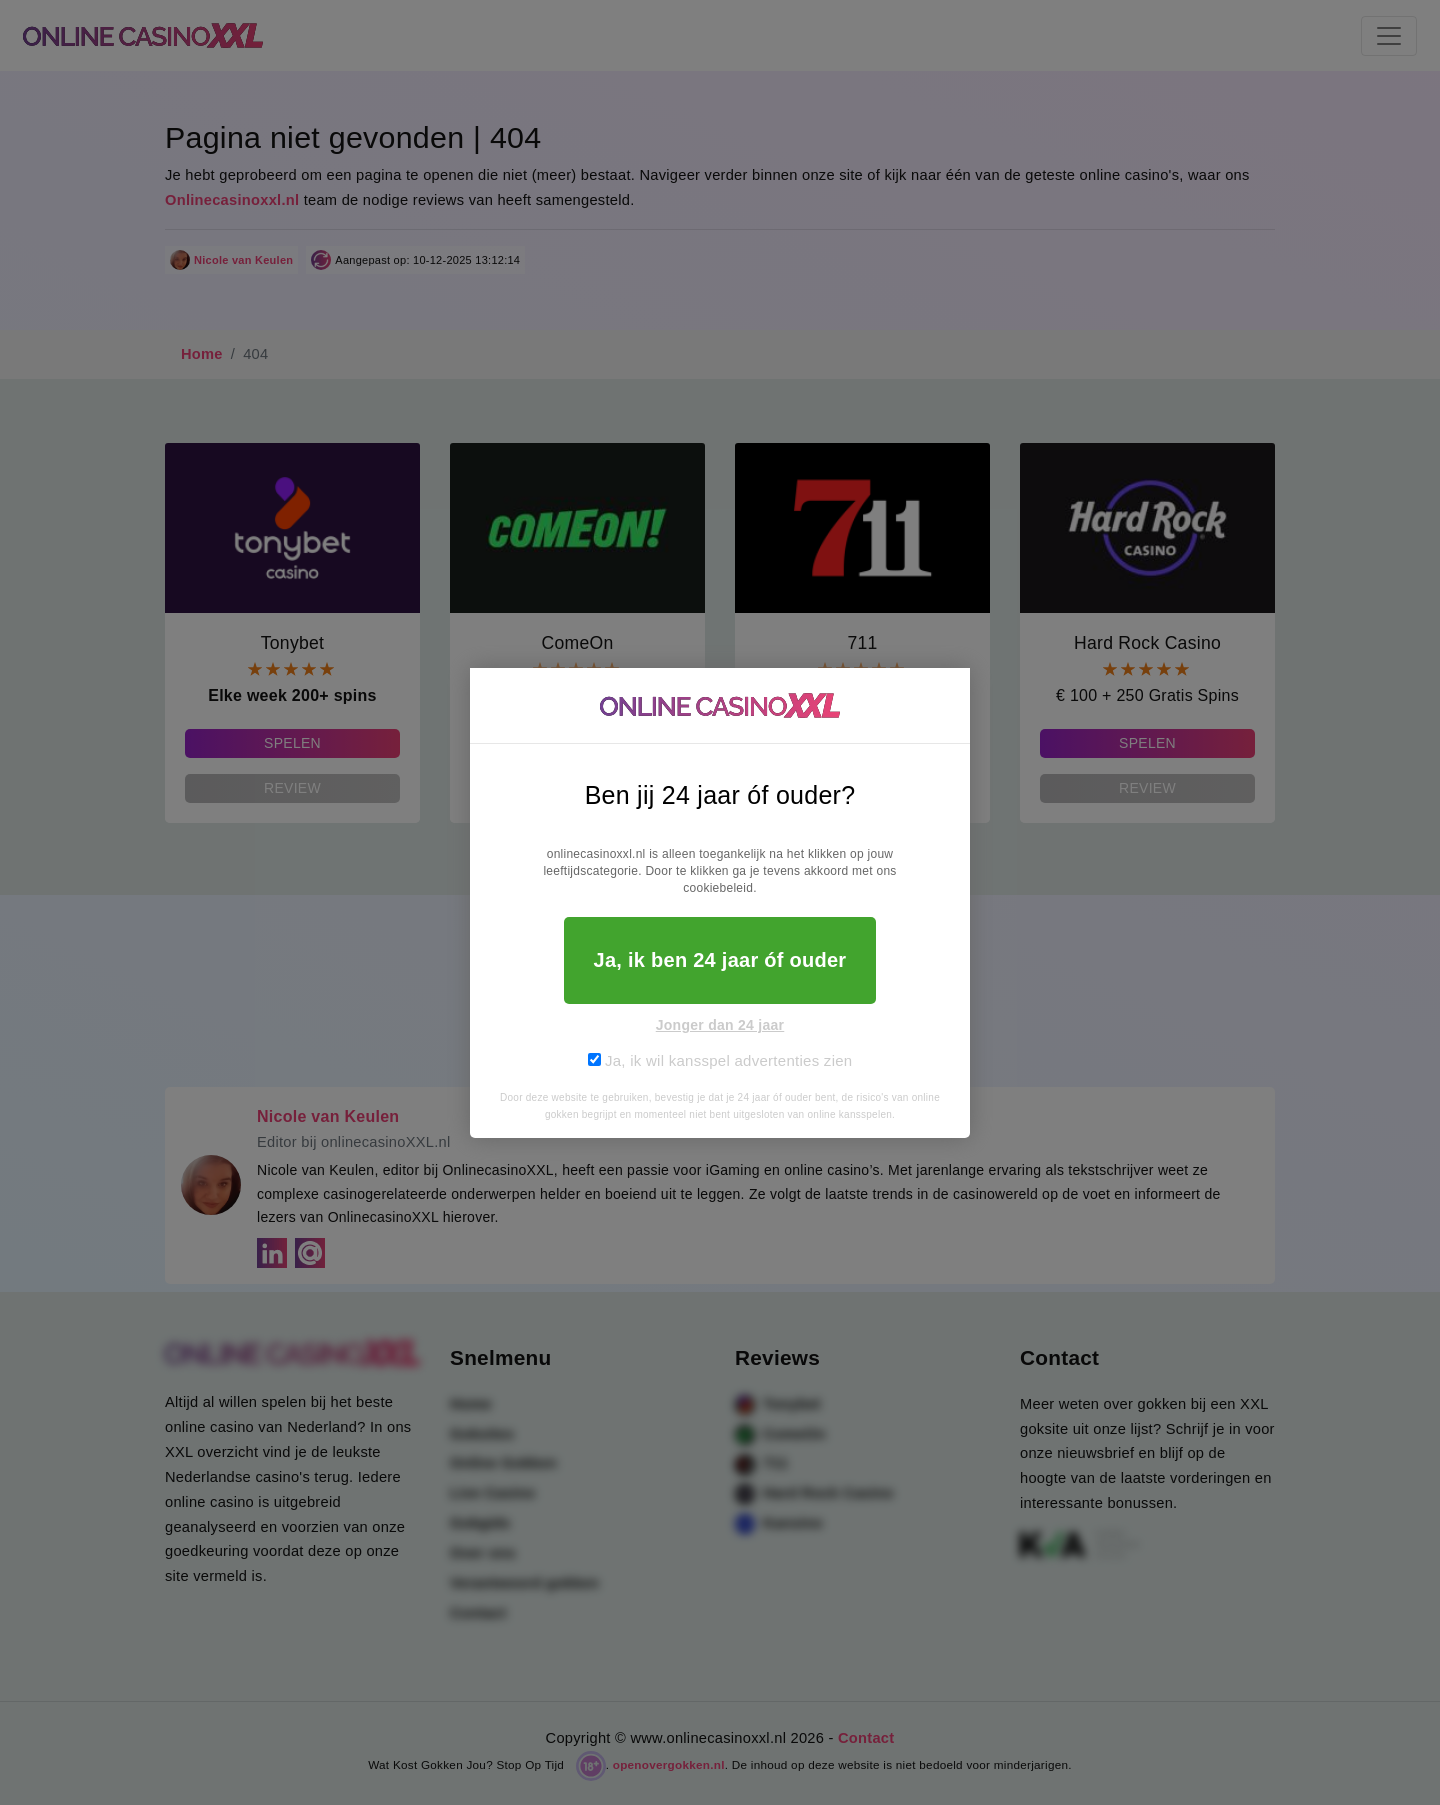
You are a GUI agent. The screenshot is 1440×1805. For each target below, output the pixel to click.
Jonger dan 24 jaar (720, 1025)
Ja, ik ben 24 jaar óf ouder (720, 960)
